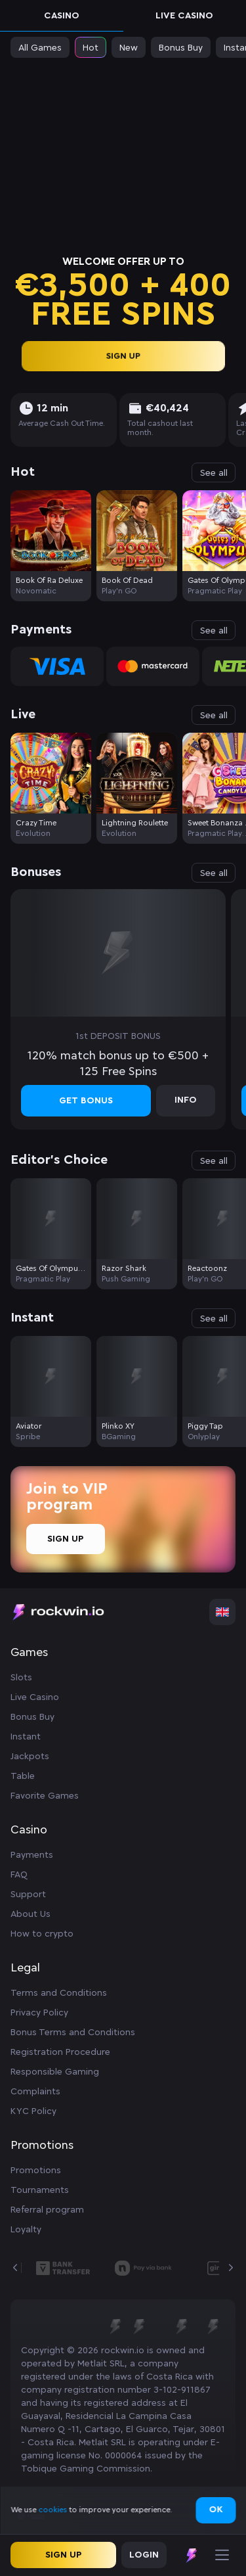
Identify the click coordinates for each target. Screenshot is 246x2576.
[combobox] (222, 1612)
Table (22, 1776)
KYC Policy (33, 2111)
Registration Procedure (60, 2052)
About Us (30, 1914)
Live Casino (184, 15)
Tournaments (39, 2190)
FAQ (19, 1874)
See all (214, 473)
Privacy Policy (39, 2012)
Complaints (35, 2091)
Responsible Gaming (54, 2072)
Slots (21, 1677)
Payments (31, 1855)
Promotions (35, 2170)
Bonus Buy (32, 1717)
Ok (215, 2509)
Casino (61, 15)
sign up (123, 356)
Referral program (47, 2210)
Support (28, 1894)
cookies (53, 2510)
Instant (25, 1736)
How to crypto (41, 1934)
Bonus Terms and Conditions (72, 2032)
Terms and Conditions (58, 1993)
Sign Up (65, 1539)
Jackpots (29, 1756)
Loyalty (25, 2229)
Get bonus (86, 1100)
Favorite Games (44, 1796)
